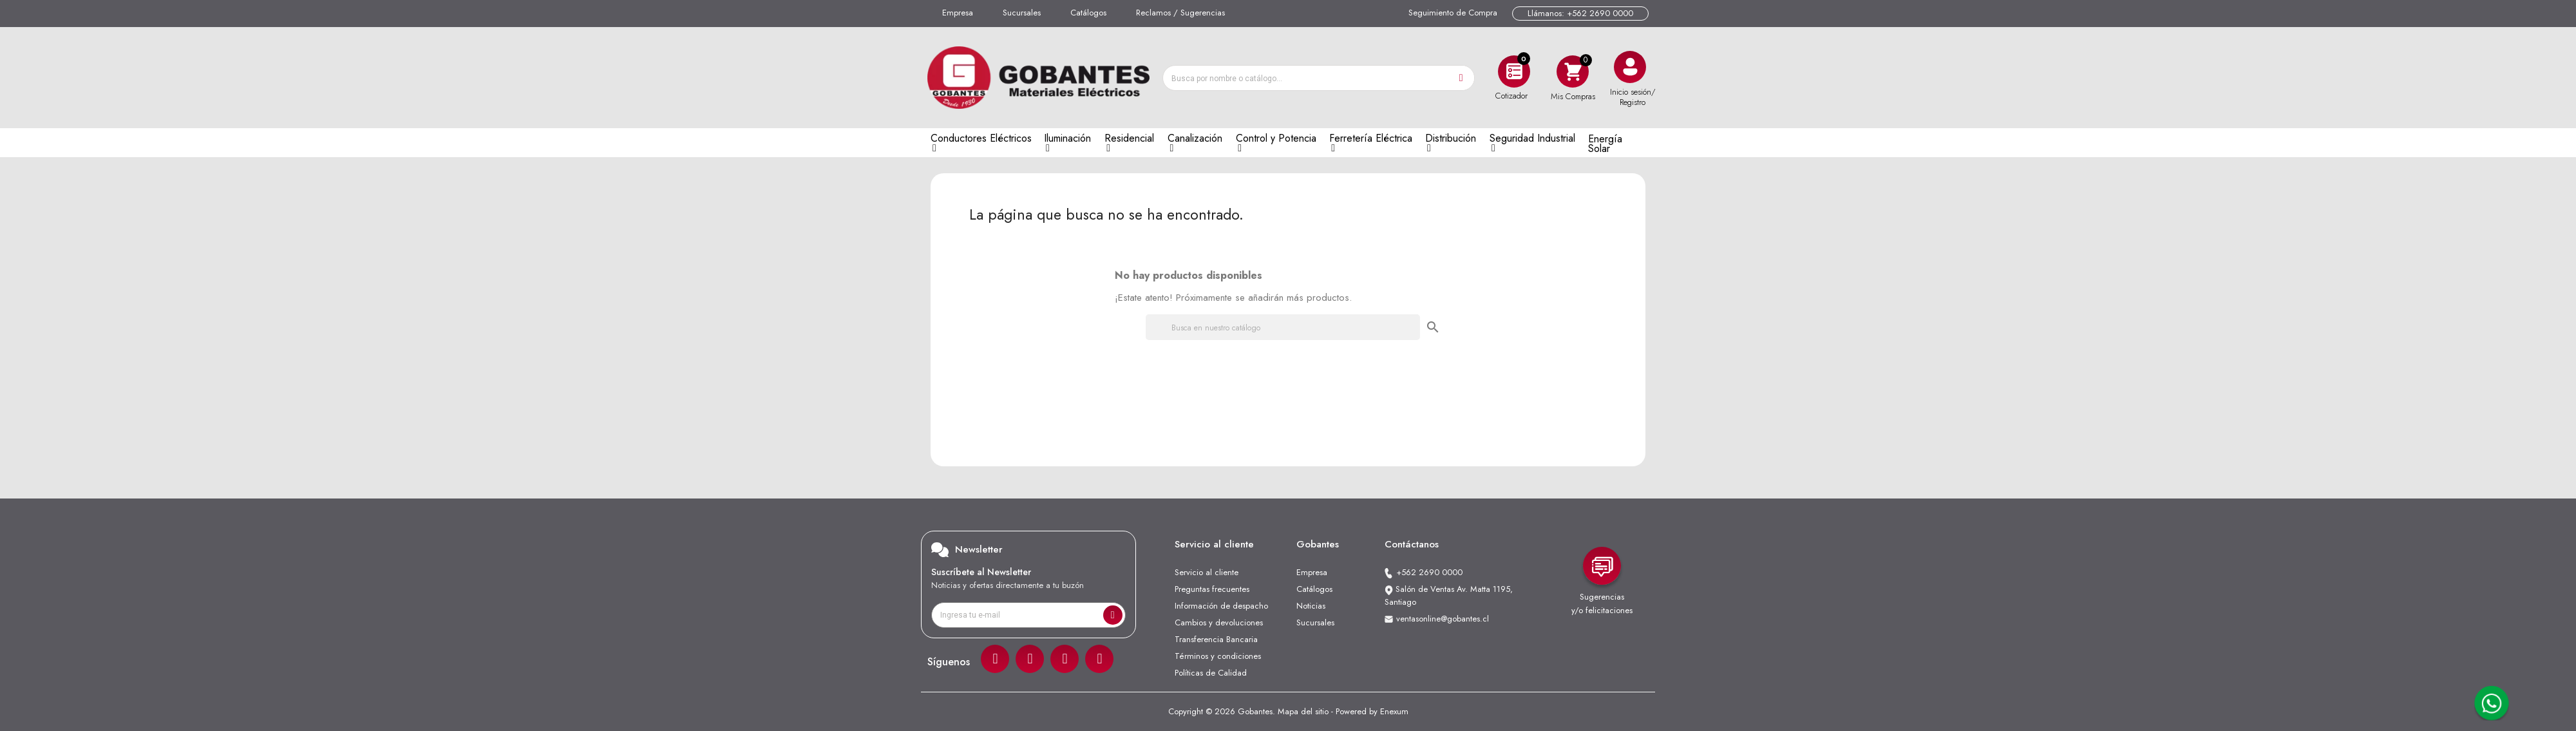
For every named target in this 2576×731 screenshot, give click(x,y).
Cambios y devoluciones (1219, 622)
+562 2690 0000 (1429, 572)
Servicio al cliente (1206, 572)
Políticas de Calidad (1211, 673)
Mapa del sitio (1303, 711)
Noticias (1310, 606)
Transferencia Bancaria (1216, 639)
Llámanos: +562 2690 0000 (1580, 13)
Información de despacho (1221, 606)
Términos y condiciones (1218, 656)
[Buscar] (1283, 327)
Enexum (1394, 711)
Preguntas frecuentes (1212, 589)
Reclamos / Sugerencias (1180, 12)
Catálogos (1088, 12)
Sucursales (1022, 12)
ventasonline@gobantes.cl (1442, 618)
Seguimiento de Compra (1452, 12)
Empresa (957, 12)
